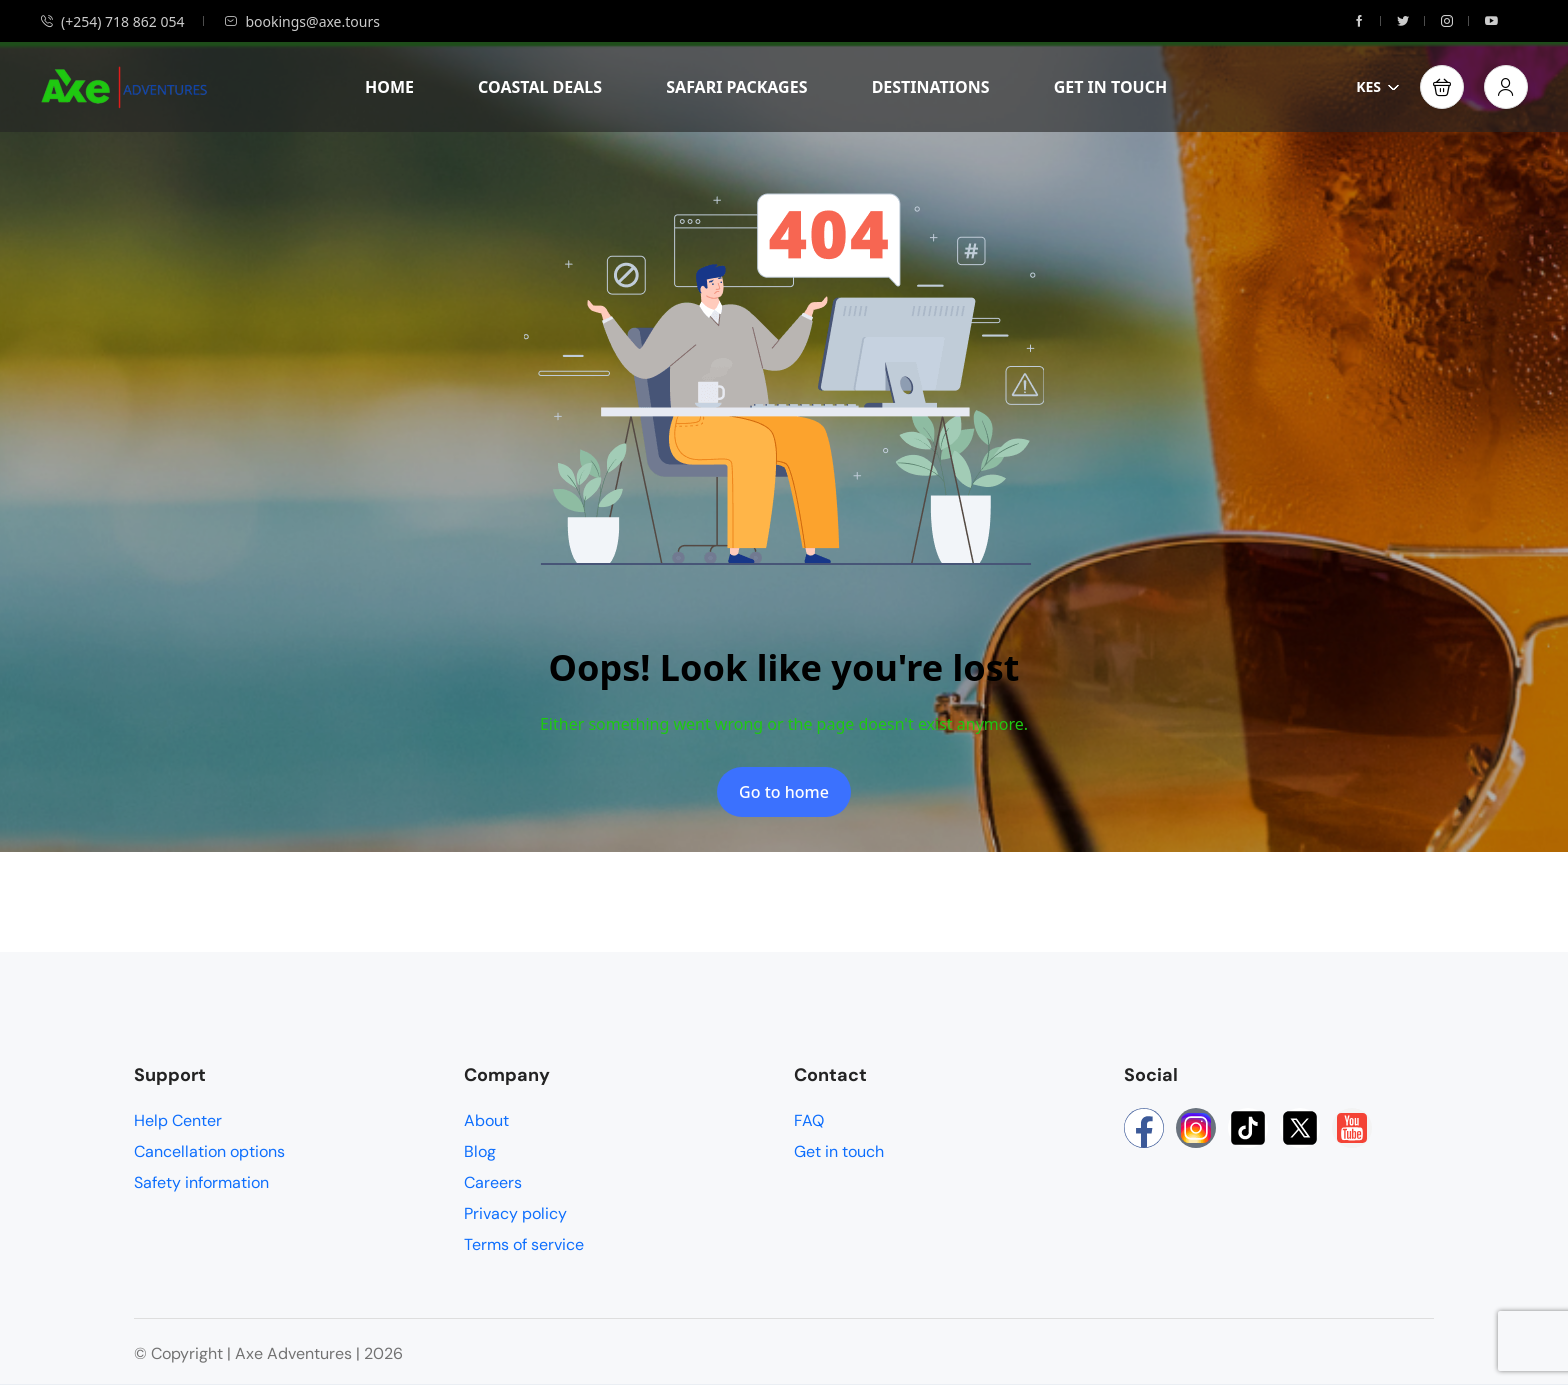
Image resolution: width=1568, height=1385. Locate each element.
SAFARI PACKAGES (736, 87)
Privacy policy (515, 1213)
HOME (389, 87)
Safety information (201, 1182)
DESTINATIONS (931, 87)
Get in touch (839, 1151)
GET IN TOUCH (1111, 87)
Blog (480, 1151)
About (486, 1120)
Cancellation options (209, 1151)
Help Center (178, 1120)
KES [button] (1378, 86)
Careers (493, 1182)
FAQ (809, 1120)
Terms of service (524, 1244)
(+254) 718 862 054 (112, 21)
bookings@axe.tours (301, 21)
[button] (1442, 87)
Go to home (784, 792)
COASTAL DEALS (540, 87)
